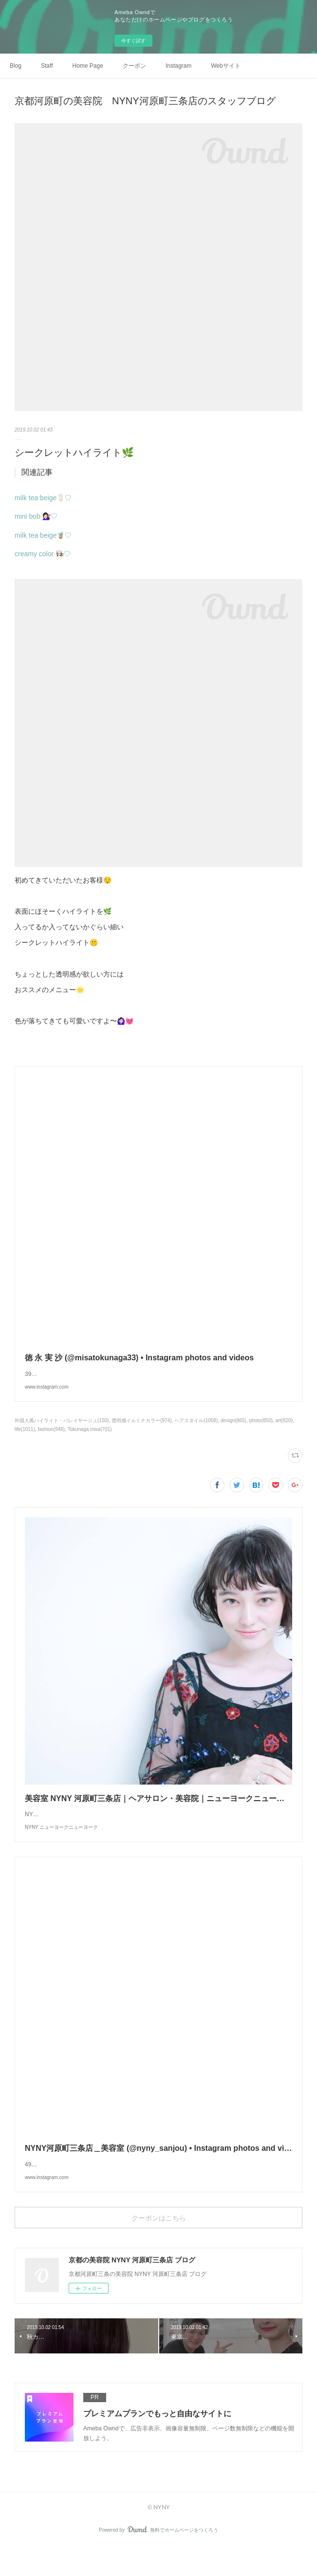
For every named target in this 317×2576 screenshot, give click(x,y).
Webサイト (225, 65)
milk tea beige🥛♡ (43, 498)
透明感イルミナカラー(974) (141, 1430)
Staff (47, 65)
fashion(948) (51, 1439)
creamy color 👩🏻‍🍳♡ (43, 554)
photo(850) (261, 1430)
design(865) (233, 1430)
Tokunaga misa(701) (90, 1439)
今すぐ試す (133, 40)
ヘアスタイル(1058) (196, 1430)
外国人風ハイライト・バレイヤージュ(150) (62, 1430)
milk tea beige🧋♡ (43, 535)
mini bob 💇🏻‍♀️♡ (36, 516)
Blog (15, 65)
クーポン (134, 65)
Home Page (88, 65)
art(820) (284, 1430)
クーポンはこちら (158, 2247)
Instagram (178, 65)
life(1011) (25, 1439)
